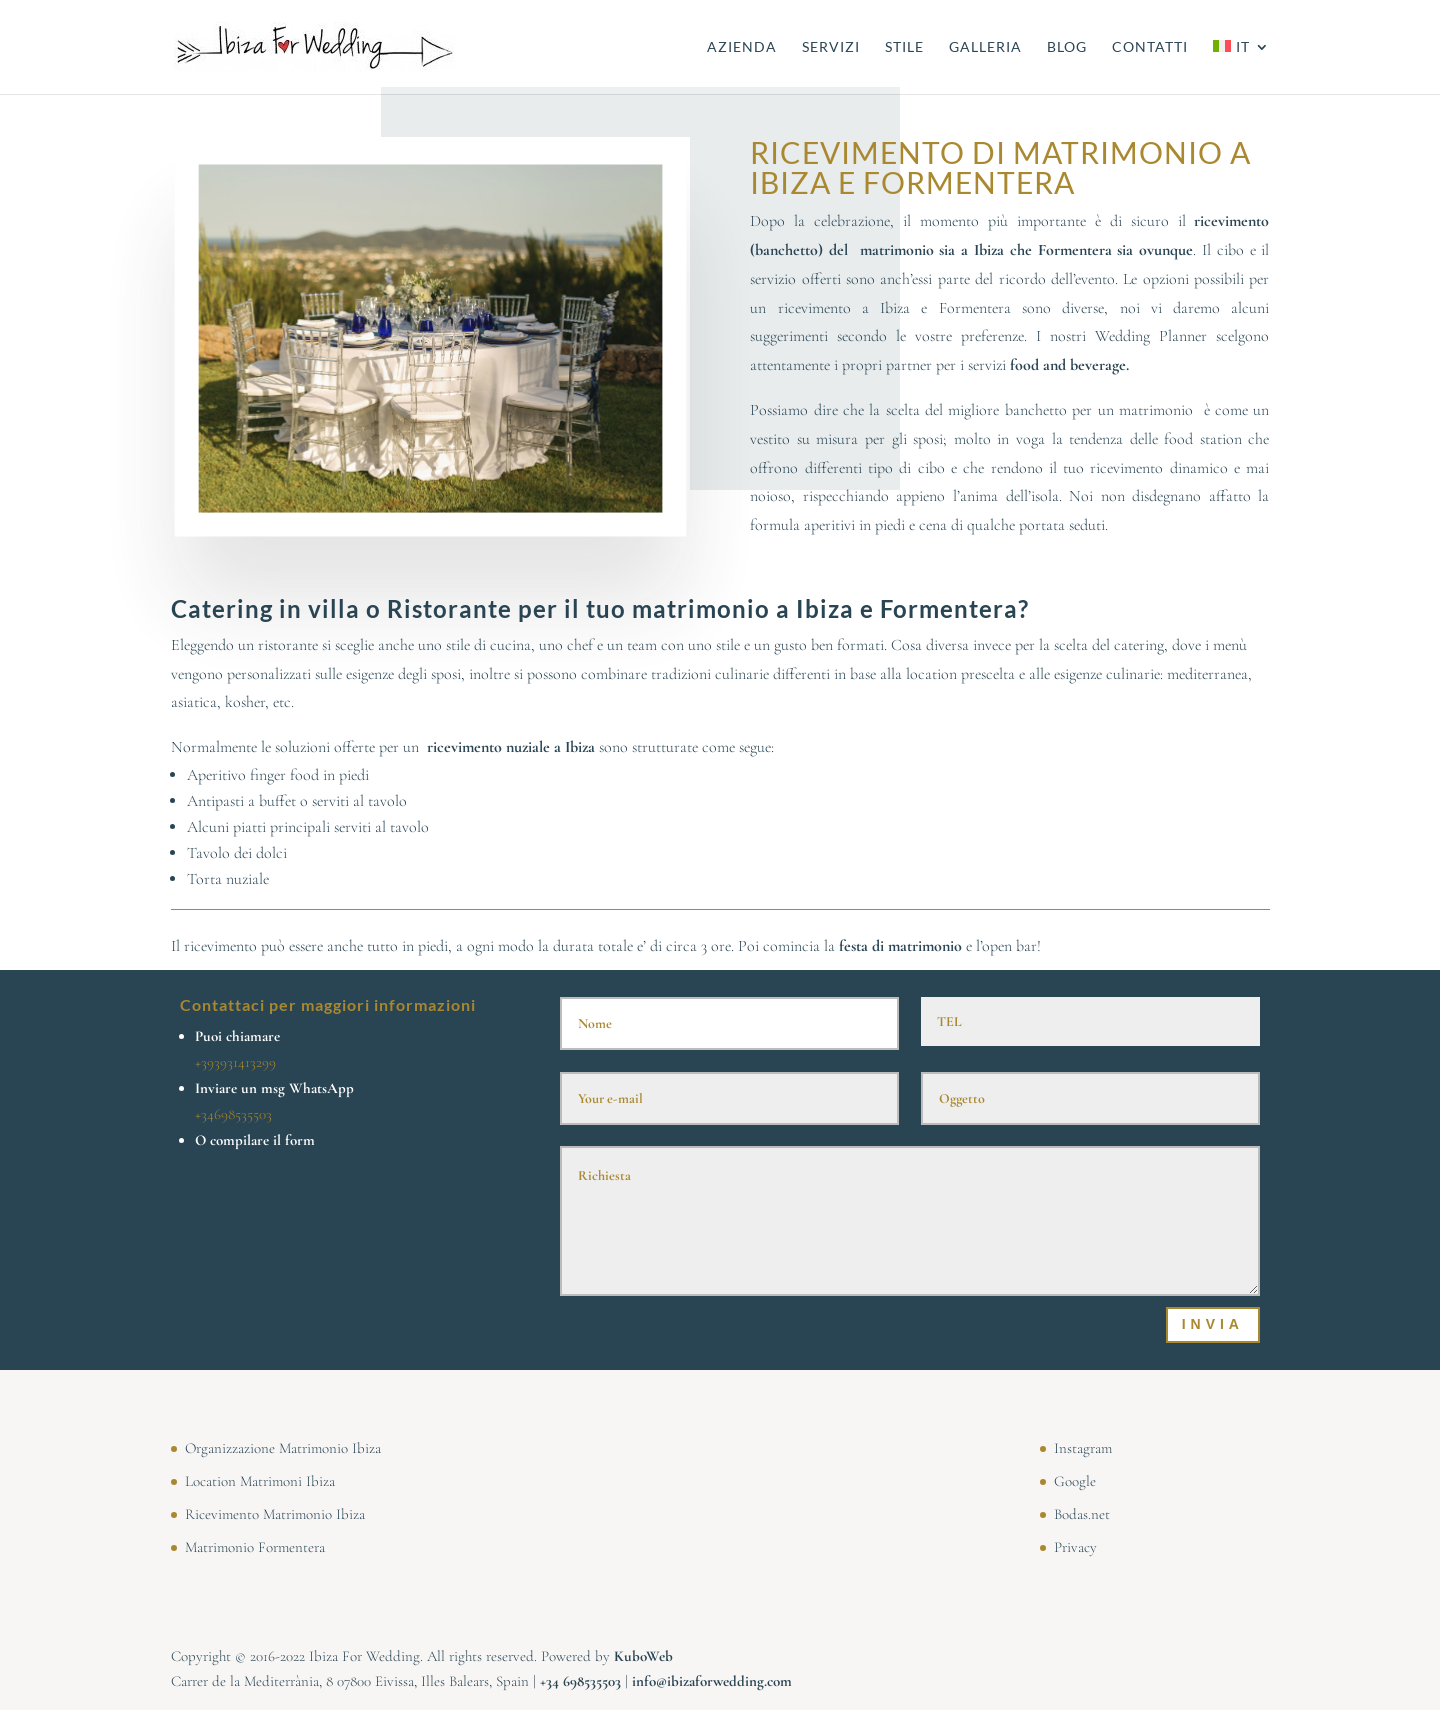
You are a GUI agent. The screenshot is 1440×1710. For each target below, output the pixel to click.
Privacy (1075, 1547)
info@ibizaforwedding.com (712, 1681)
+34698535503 (233, 1114)
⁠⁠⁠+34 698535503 (580, 1681)
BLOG (1067, 47)
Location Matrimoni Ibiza (260, 1481)
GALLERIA (985, 47)
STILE (904, 47)
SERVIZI (831, 47)
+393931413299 (235, 1062)
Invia (1213, 1324)
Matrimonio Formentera (255, 1547)
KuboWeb (643, 1656)
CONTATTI (1150, 47)
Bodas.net (1082, 1514)
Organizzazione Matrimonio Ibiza (283, 1448)
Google (1075, 1481)
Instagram (1083, 1448)
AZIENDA (742, 47)
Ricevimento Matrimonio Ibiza (275, 1514)
